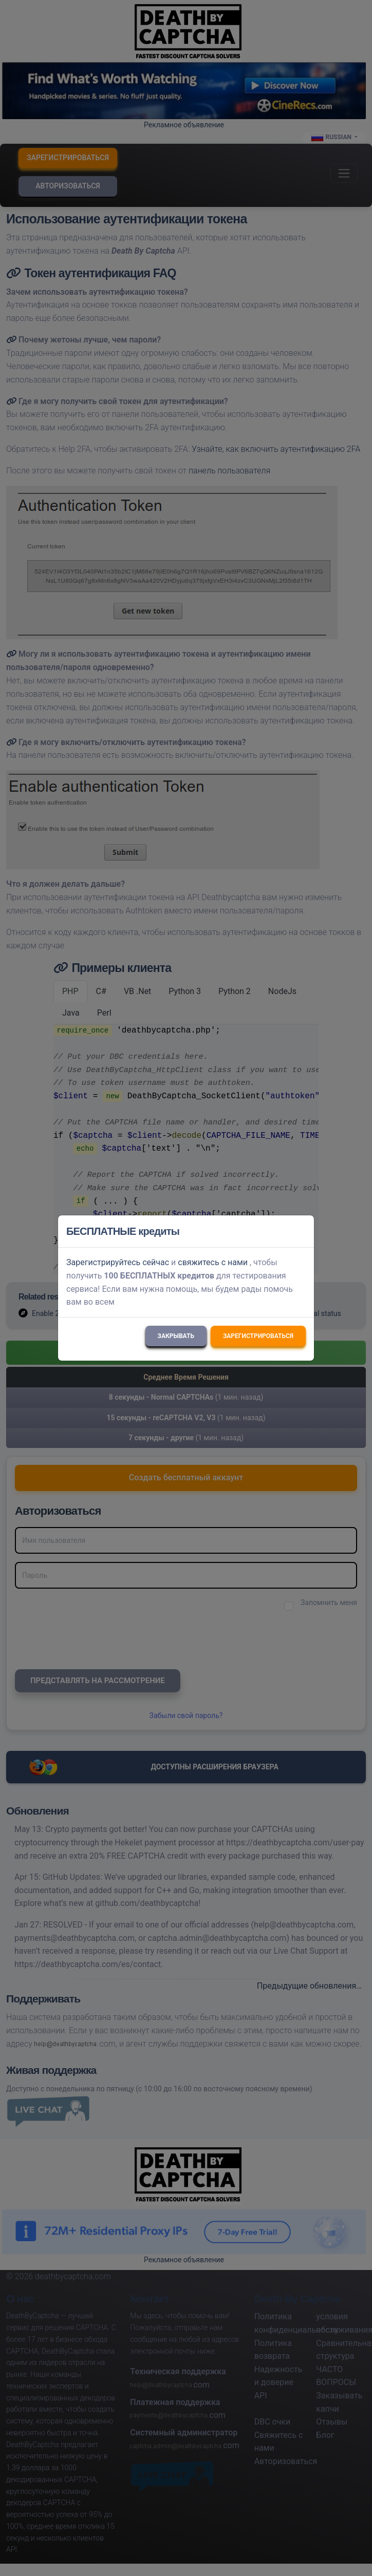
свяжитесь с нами (213, 1262)
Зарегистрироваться (258, 1336)
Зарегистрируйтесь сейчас (117, 1262)
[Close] (301, 1231)
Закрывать (176, 1336)
